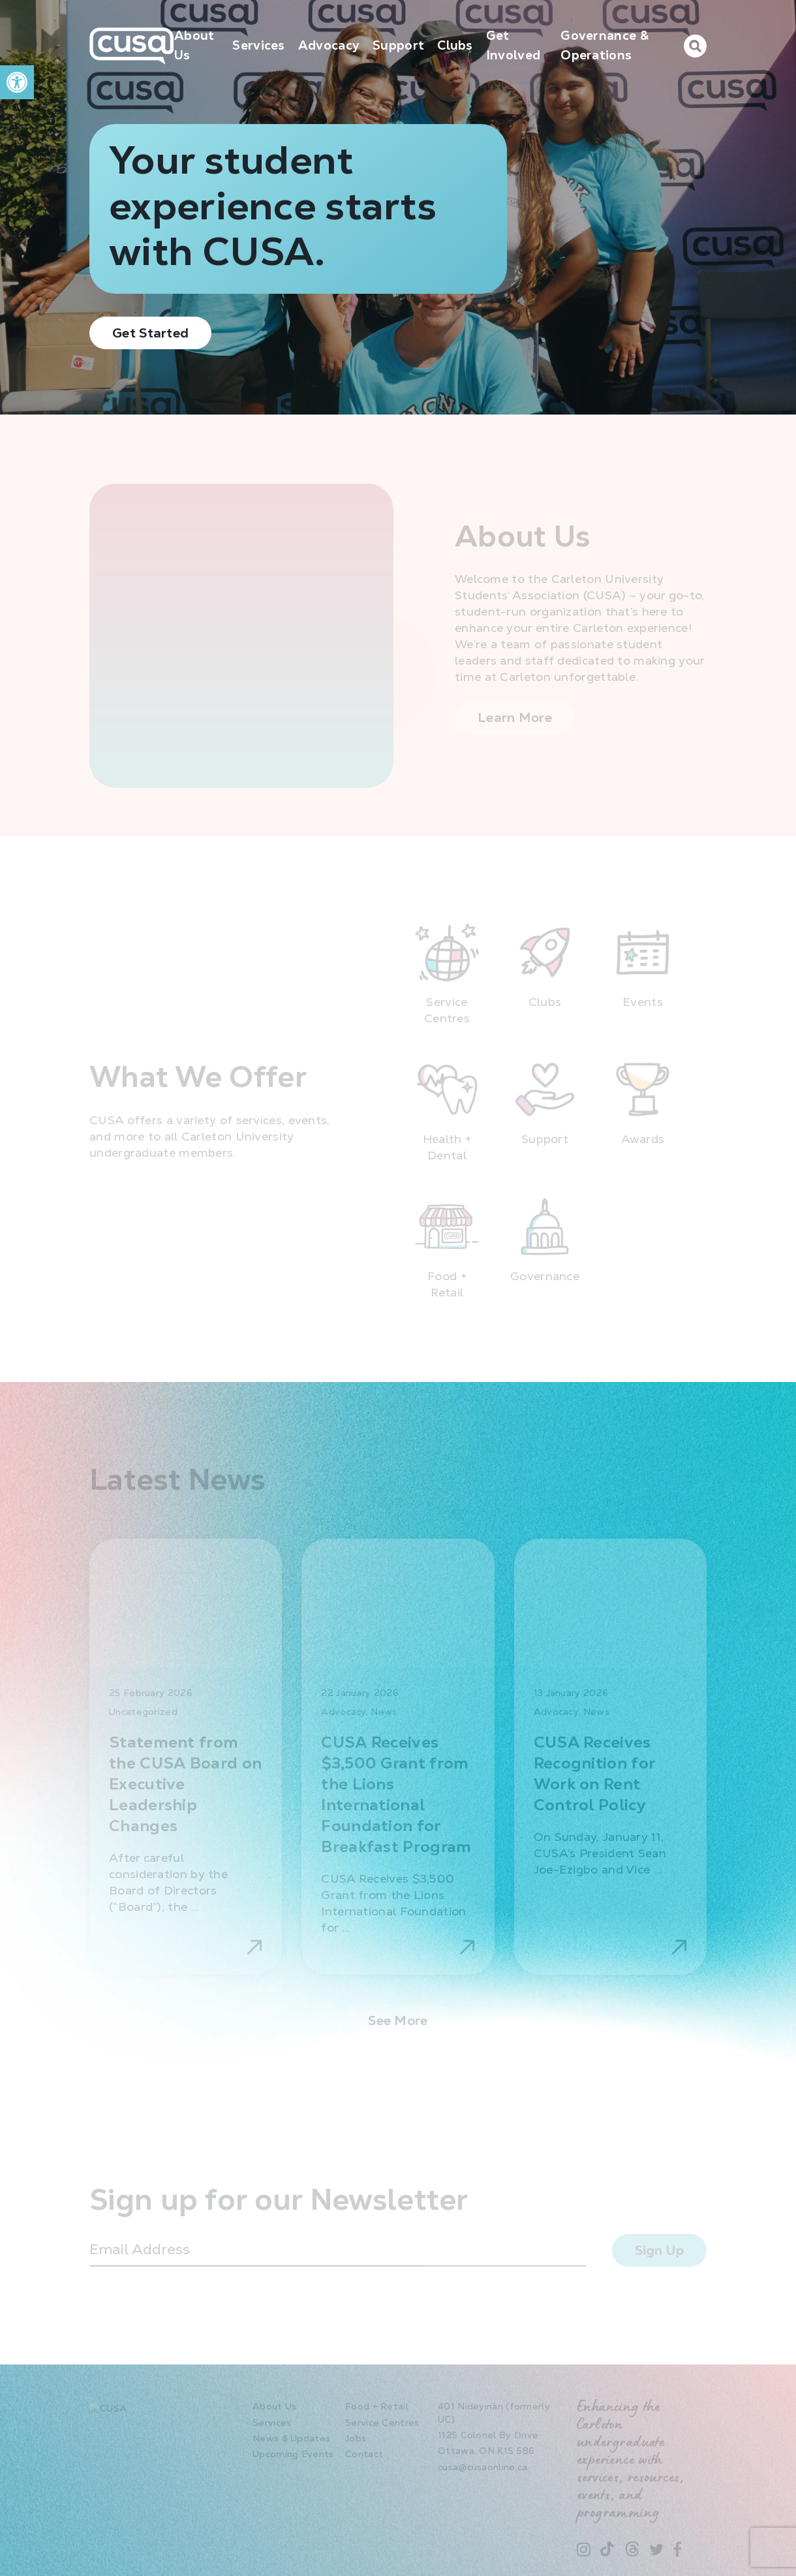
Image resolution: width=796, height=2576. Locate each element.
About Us (194, 45)
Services (258, 45)
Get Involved (513, 45)
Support (398, 45)
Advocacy (329, 45)
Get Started (150, 332)
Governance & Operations (604, 45)
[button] (17, 82)
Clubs (455, 45)
